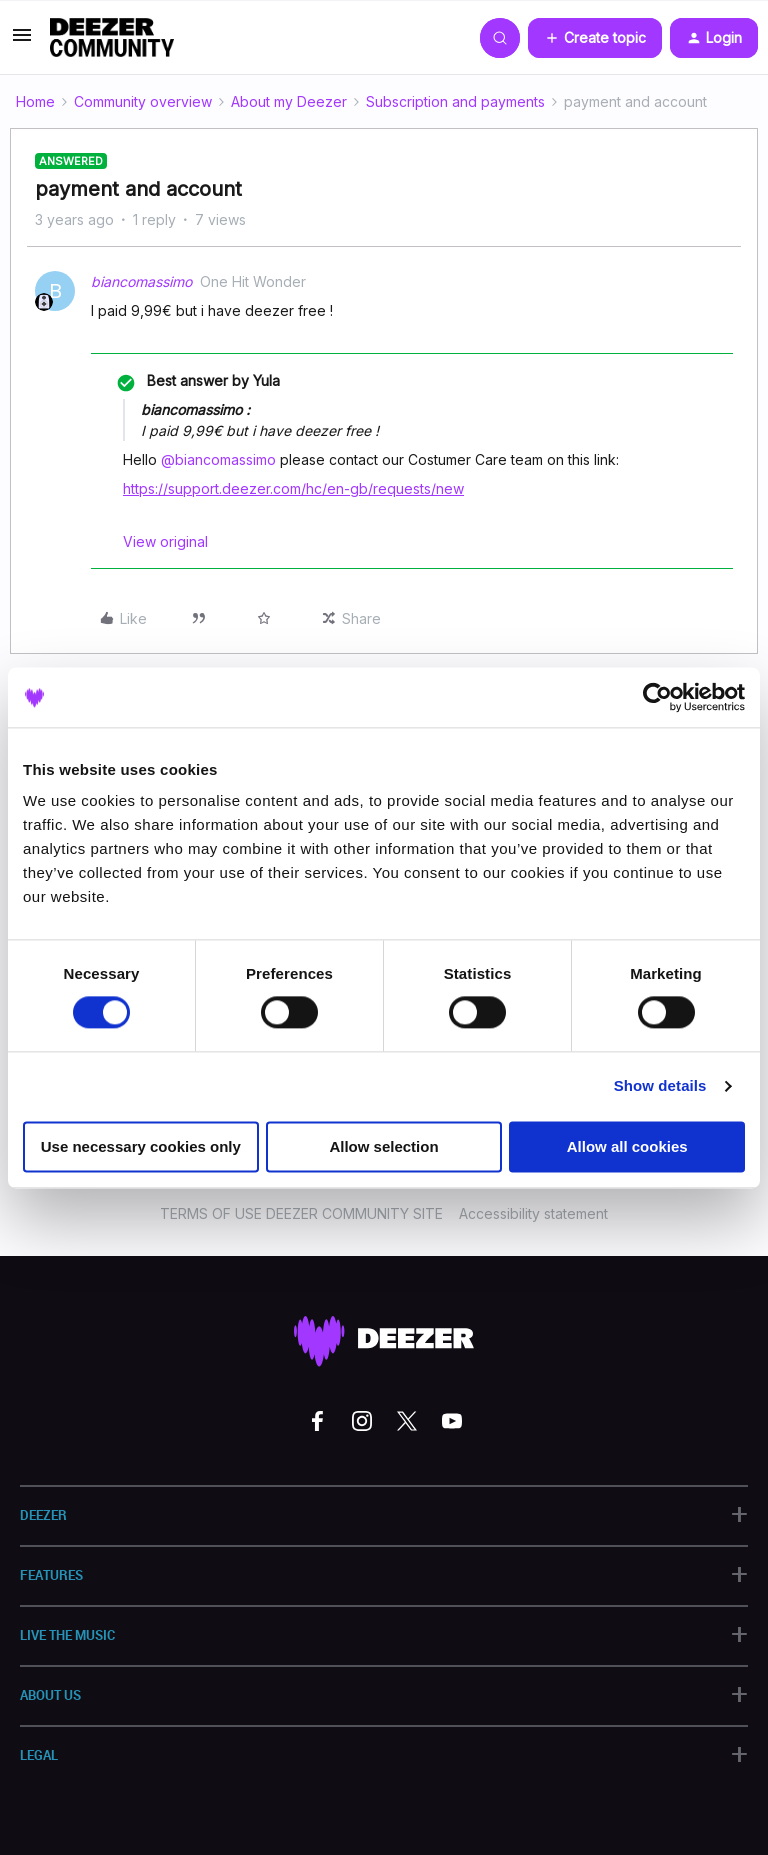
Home (35, 101)
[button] (22, 41)
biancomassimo (141, 281)
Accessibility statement (533, 1213)
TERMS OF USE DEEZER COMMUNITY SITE (301, 1213)
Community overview (143, 101)
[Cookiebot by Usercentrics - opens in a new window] (657, 697)
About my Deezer (289, 101)
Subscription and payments (455, 101)
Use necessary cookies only (141, 1146)
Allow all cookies (627, 1146)
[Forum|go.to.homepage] (112, 38)
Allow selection (383, 1146)
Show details (660, 1086)
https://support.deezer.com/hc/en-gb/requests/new (293, 488)
